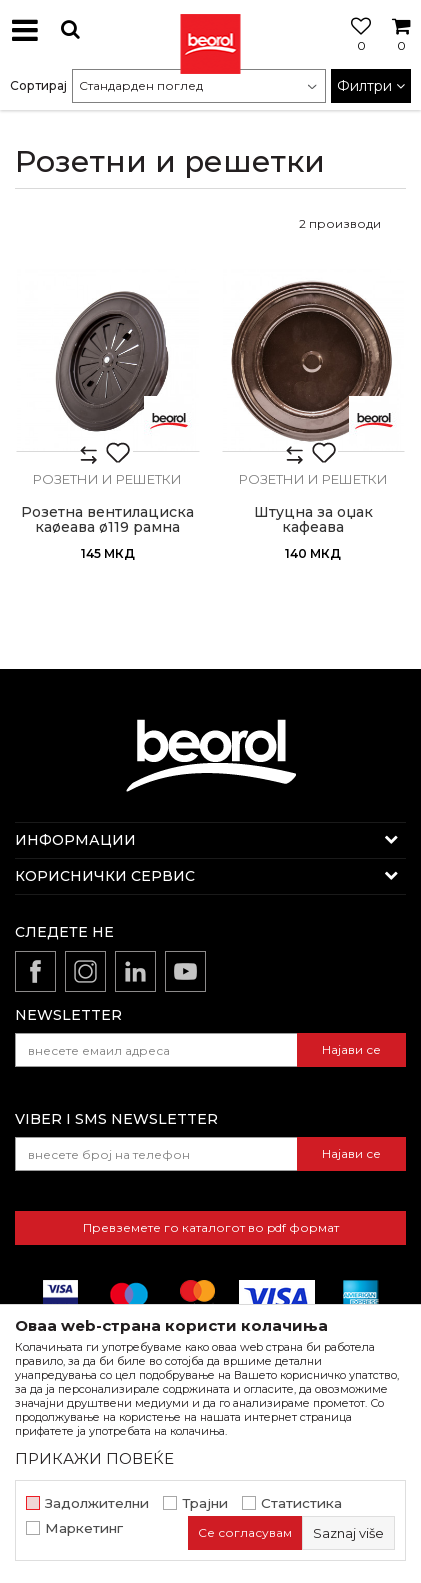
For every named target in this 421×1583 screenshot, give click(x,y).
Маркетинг (84, 1528)
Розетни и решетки (107, 479)
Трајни (205, 1503)
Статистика (301, 1503)
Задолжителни (97, 1503)
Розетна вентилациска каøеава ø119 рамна (107, 520)
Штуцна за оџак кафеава (313, 520)
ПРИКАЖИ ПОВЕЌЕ (94, 1458)
